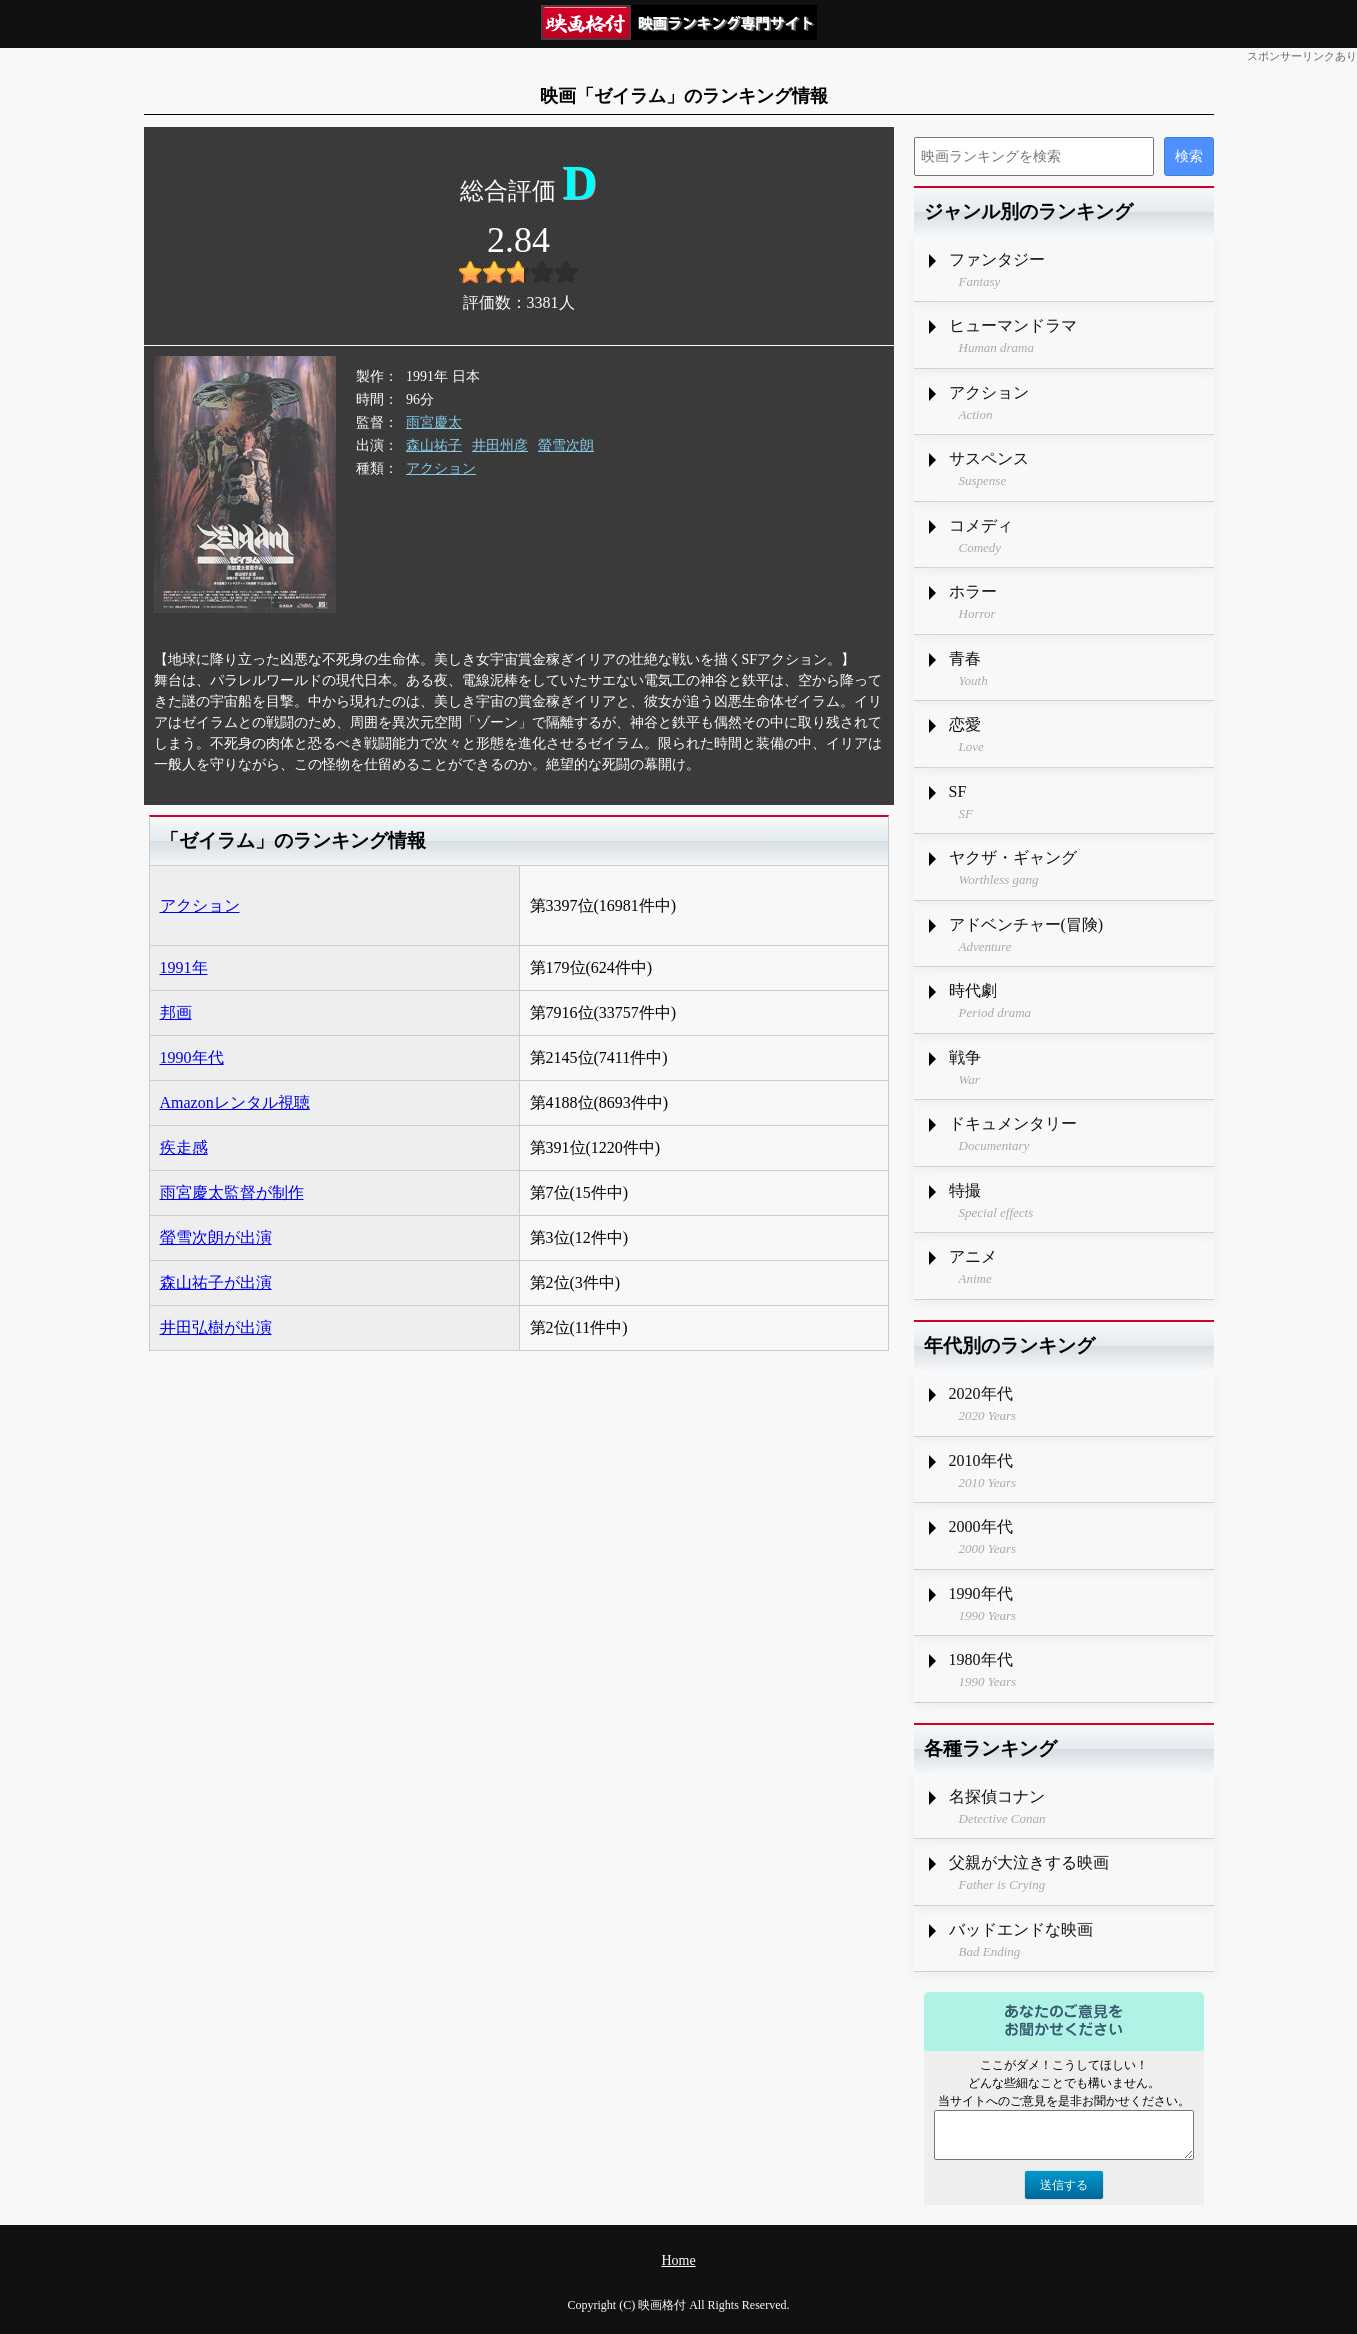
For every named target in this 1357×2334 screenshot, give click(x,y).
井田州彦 (500, 445)
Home (678, 2260)
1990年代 (192, 1057)
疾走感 (184, 1147)
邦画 (176, 1012)
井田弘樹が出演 (216, 1327)
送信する (1064, 2185)
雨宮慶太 (434, 422)
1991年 (184, 967)
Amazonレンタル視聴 (235, 1102)
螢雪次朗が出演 (216, 1237)
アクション (441, 468)
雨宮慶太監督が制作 (232, 1192)
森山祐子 (434, 445)
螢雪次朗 (566, 445)
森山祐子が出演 (216, 1282)
